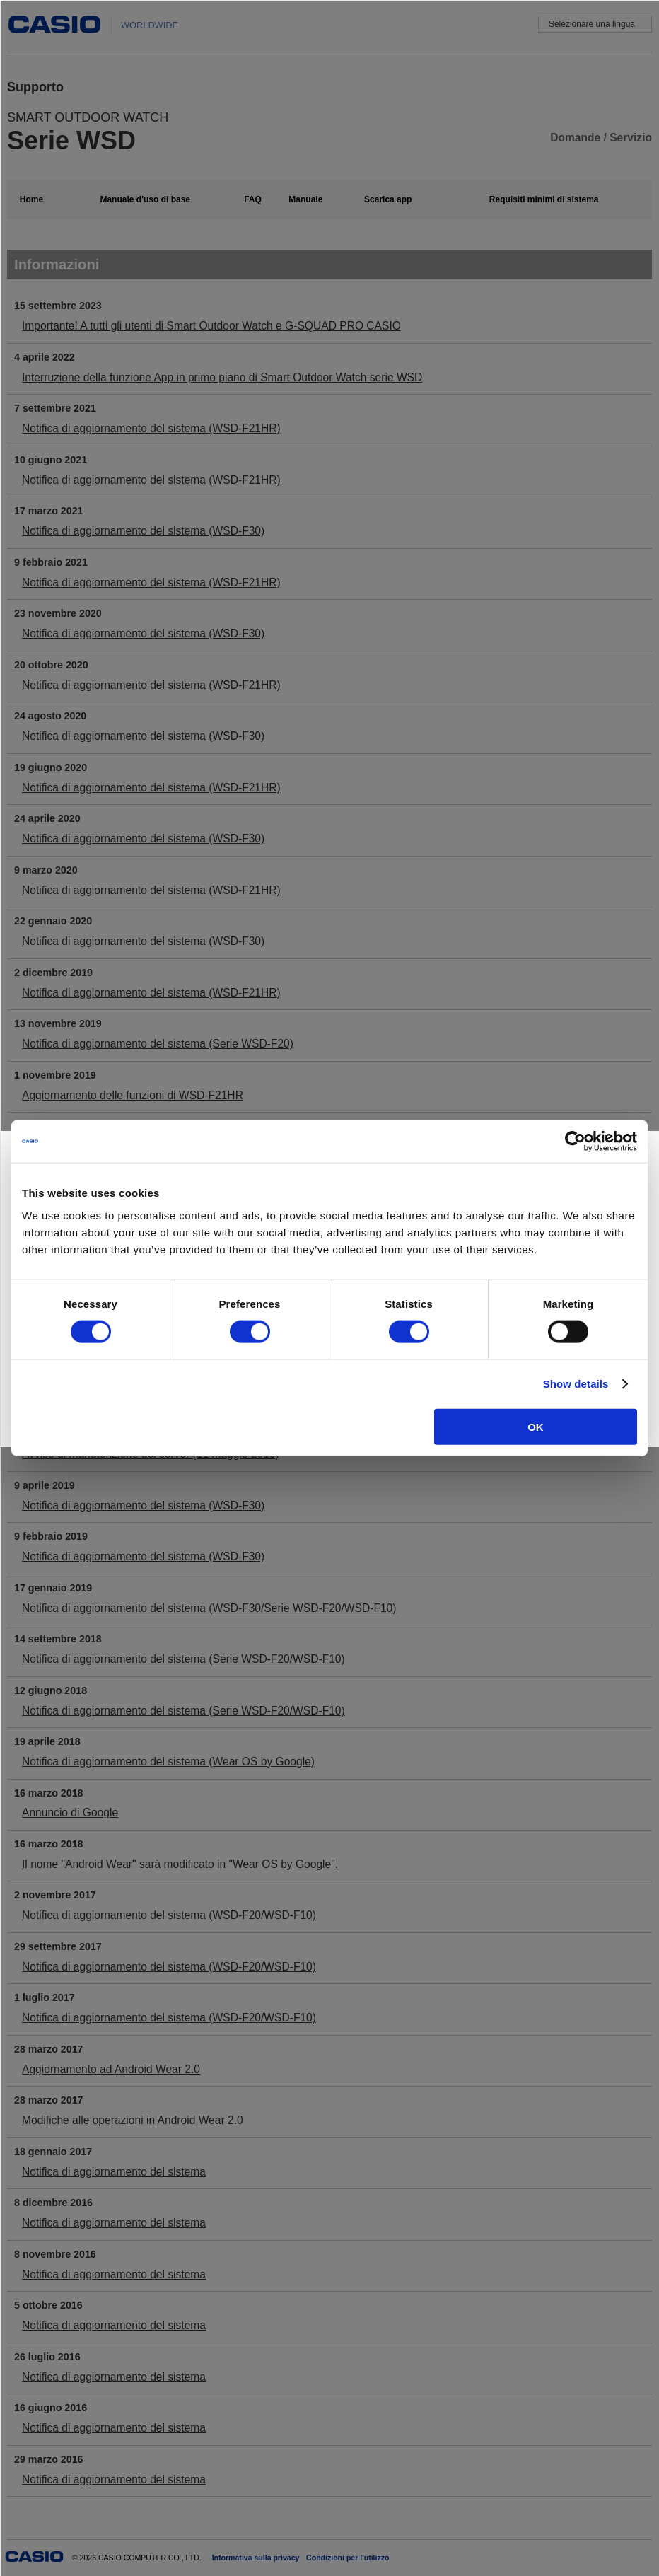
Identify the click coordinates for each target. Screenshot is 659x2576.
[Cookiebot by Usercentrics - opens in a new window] (575, 1141)
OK (535, 1426)
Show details (576, 1384)
